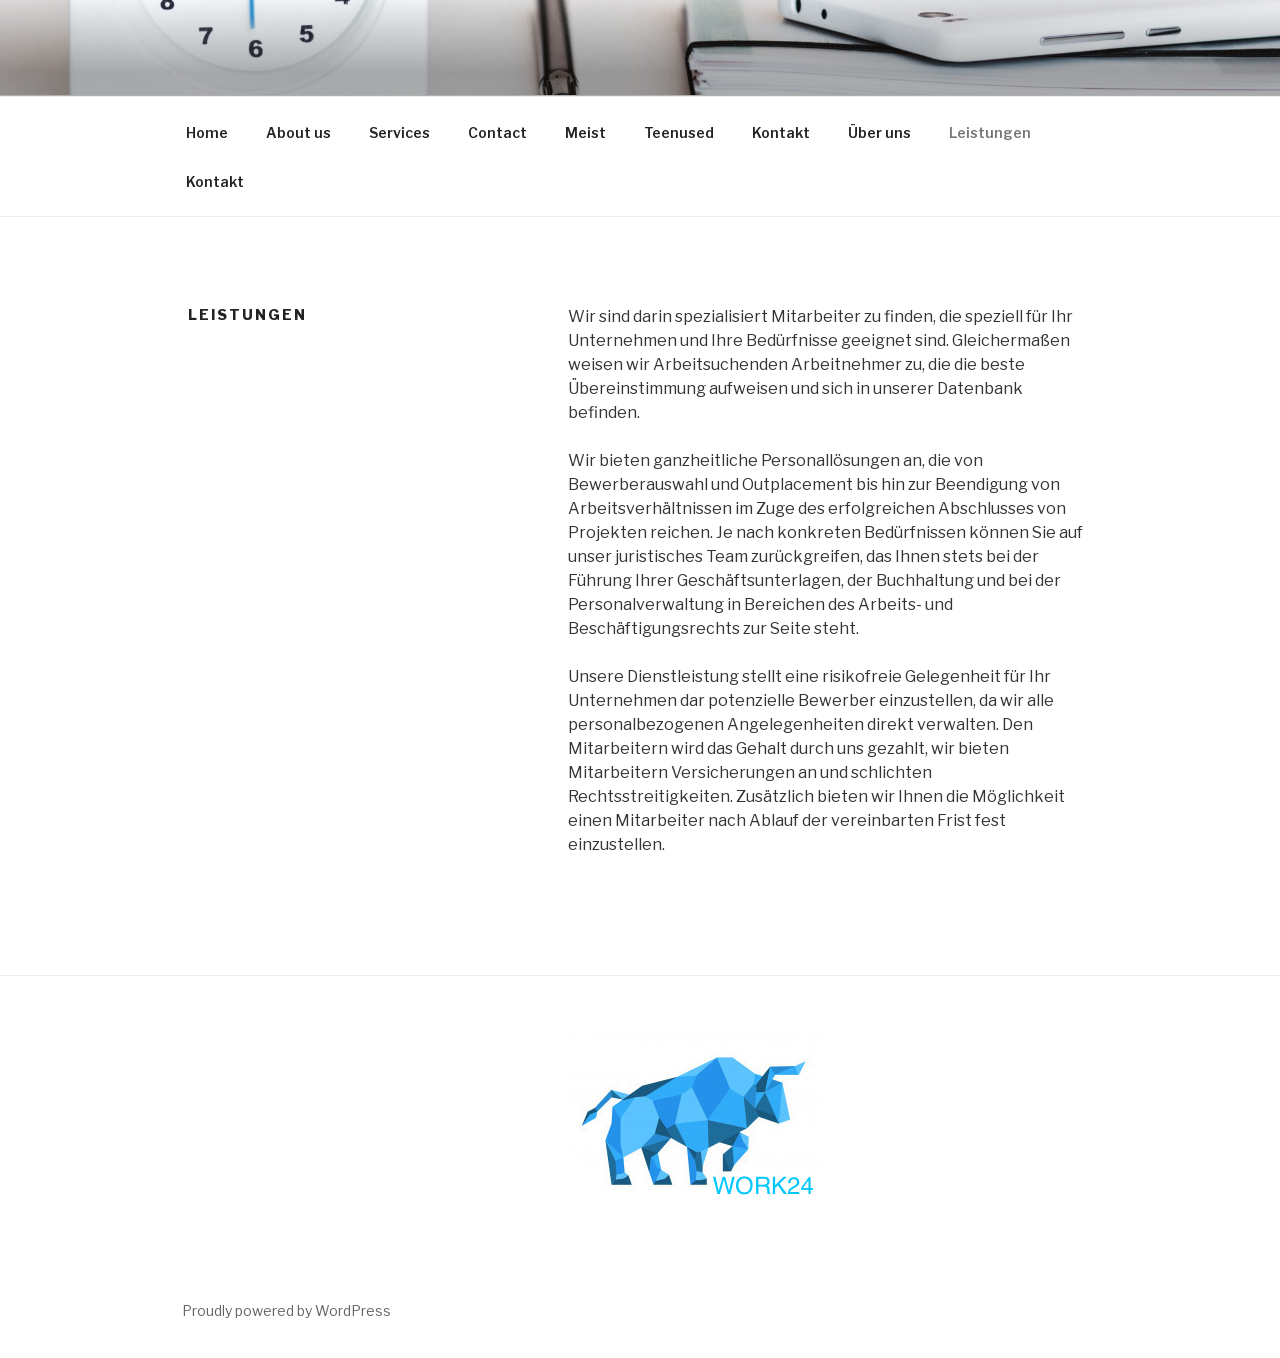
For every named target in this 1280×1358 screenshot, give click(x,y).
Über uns (879, 132)
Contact (497, 132)
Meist (585, 132)
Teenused (679, 132)
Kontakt (781, 132)
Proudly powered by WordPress (286, 1310)
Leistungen (990, 132)
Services (399, 132)
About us (298, 132)
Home (207, 132)
